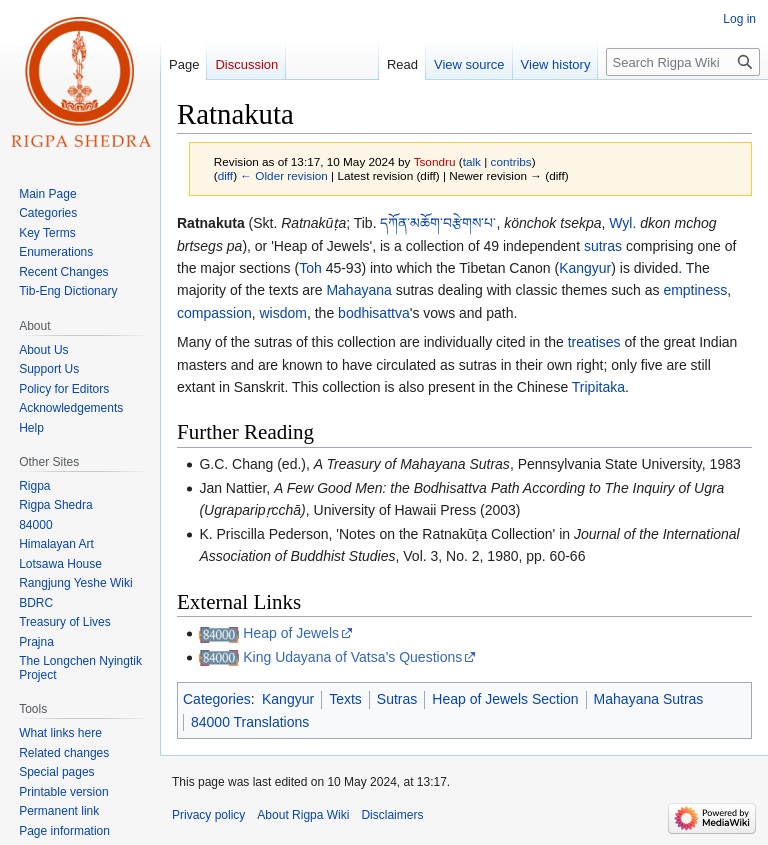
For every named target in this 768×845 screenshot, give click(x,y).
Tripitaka (598, 387)
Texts (345, 699)
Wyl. (622, 223)
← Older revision (284, 175)
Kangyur (585, 268)
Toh (310, 268)
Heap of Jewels (291, 633)
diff (225, 175)
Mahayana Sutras (649, 699)
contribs (511, 161)
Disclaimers (392, 815)
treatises (594, 342)
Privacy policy (208, 815)
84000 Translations (250, 722)
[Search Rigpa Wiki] (683, 62)
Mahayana (358, 290)
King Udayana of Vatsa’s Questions (352, 657)
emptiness (695, 290)
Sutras (397, 699)
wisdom (282, 313)
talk (472, 161)
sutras (603, 246)
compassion (214, 313)
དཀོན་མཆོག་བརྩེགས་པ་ (438, 223)
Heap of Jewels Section (505, 699)
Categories (217, 699)
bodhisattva (374, 313)
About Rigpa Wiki (303, 815)
